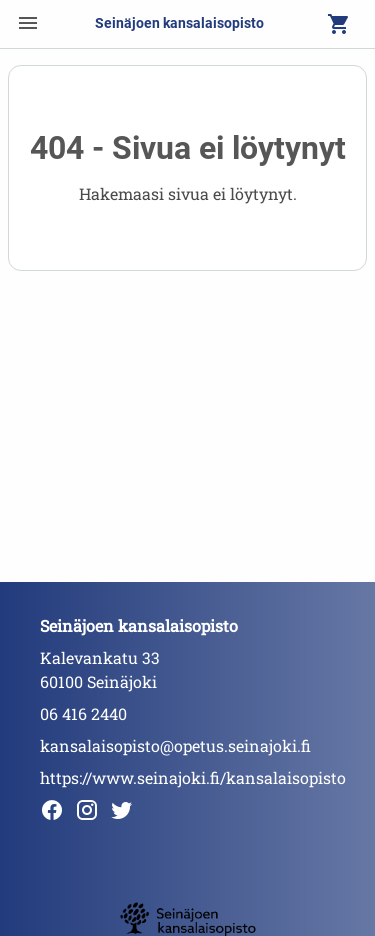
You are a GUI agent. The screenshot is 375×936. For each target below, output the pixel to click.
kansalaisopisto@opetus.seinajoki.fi (175, 745)
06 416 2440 (83, 713)
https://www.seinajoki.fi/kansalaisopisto (193, 777)
